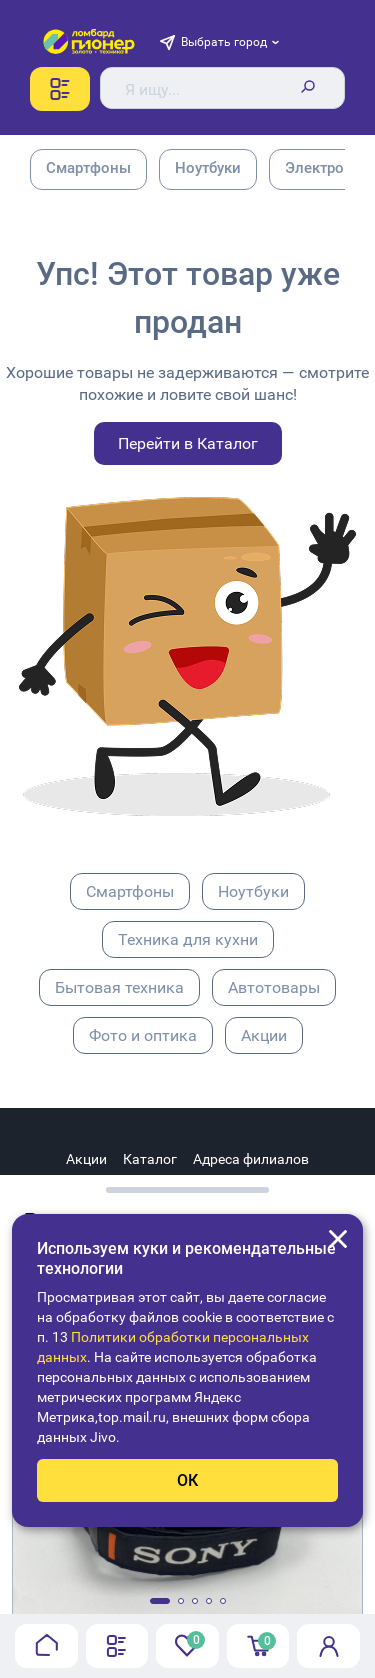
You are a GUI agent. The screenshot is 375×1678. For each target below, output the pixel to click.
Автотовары (274, 987)
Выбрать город (224, 42)
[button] (160, 1601)
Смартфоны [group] (88, 168)
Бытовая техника (119, 987)
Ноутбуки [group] (208, 168)
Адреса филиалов (251, 1159)
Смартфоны (130, 891)
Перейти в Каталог (188, 443)
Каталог (150, 1159)
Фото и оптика (143, 1035)
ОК (187, 1480)
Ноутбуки (253, 891)
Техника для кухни (188, 939)
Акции (264, 1035)
